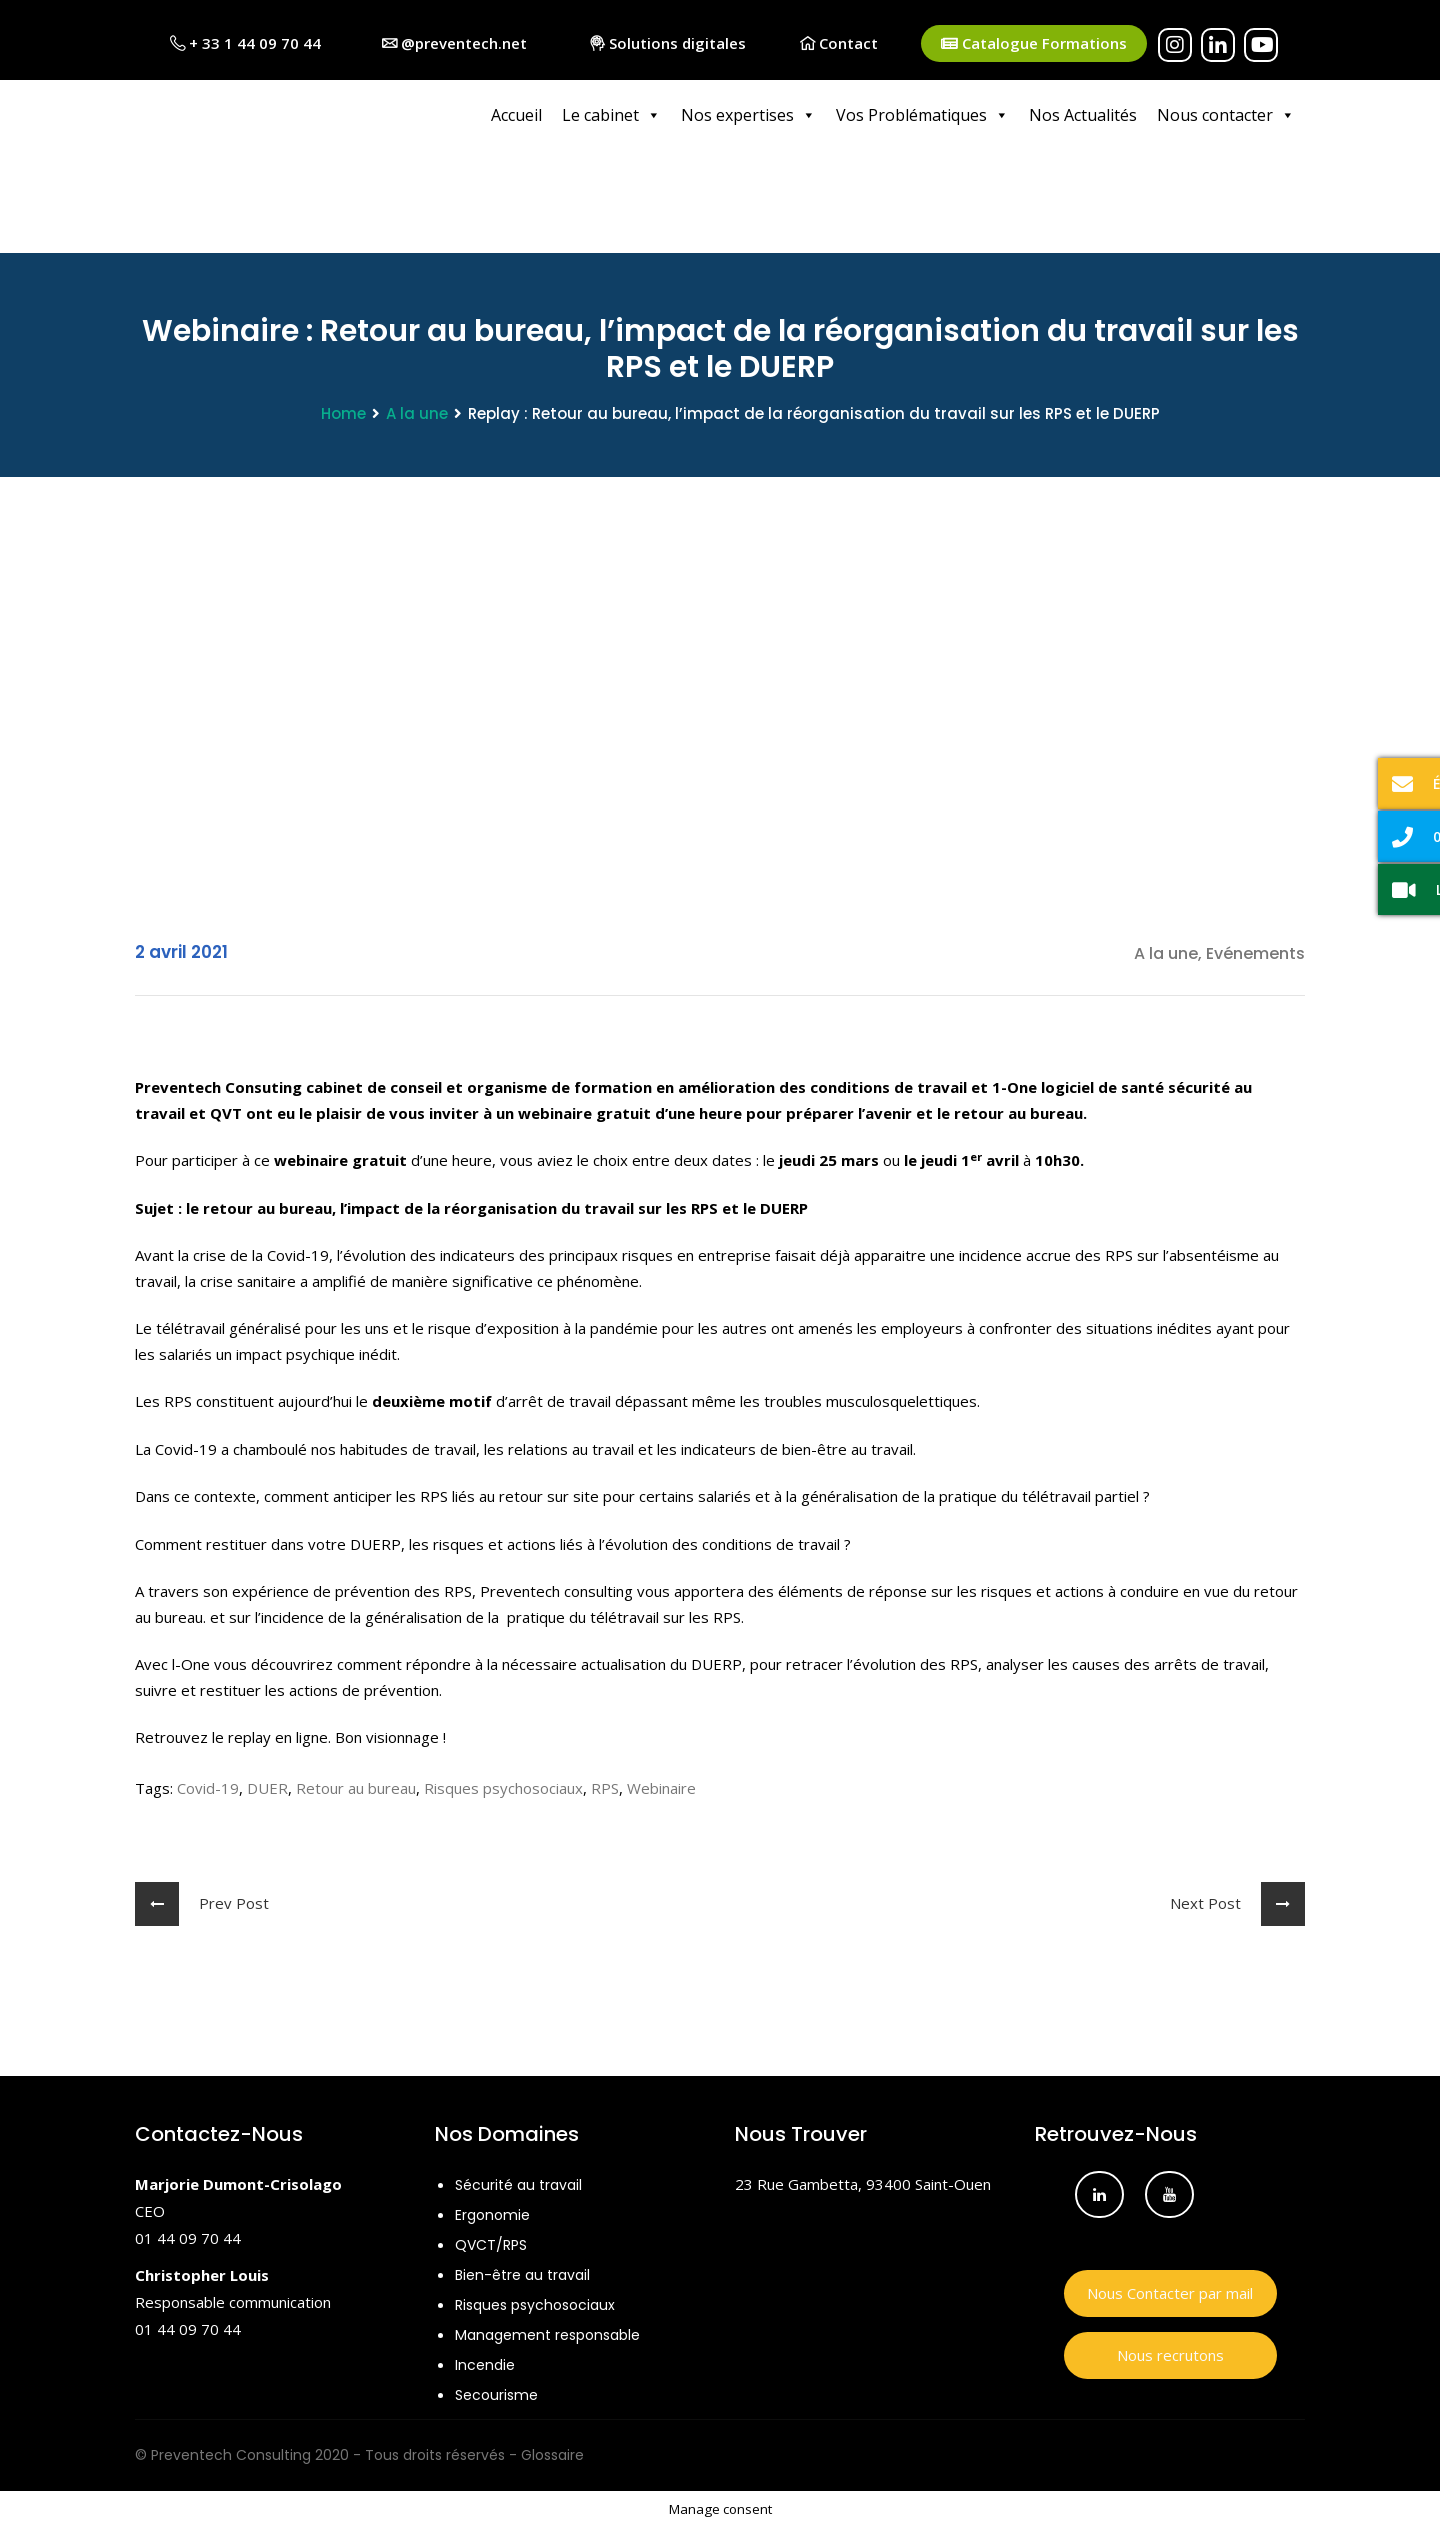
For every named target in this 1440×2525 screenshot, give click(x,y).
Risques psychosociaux (503, 1785)
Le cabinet (611, 115)
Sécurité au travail (518, 2182)
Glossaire (552, 2452)
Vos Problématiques (922, 115)
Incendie (485, 2362)
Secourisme (496, 2392)
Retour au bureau (356, 1785)
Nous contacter (1226, 115)
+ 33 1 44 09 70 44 (245, 43)
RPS (605, 1785)
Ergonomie (492, 2212)
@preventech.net (454, 43)
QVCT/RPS (491, 2242)
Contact (839, 43)
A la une (417, 410)
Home (343, 410)
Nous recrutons (1170, 2352)
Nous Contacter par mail (1170, 2290)
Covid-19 (208, 1785)
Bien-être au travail (522, 2272)
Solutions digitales (668, 43)
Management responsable (547, 2332)
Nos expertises (748, 115)
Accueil (516, 115)
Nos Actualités (1083, 115)
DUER (267, 1785)
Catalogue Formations (1034, 43)
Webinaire (661, 1785)
